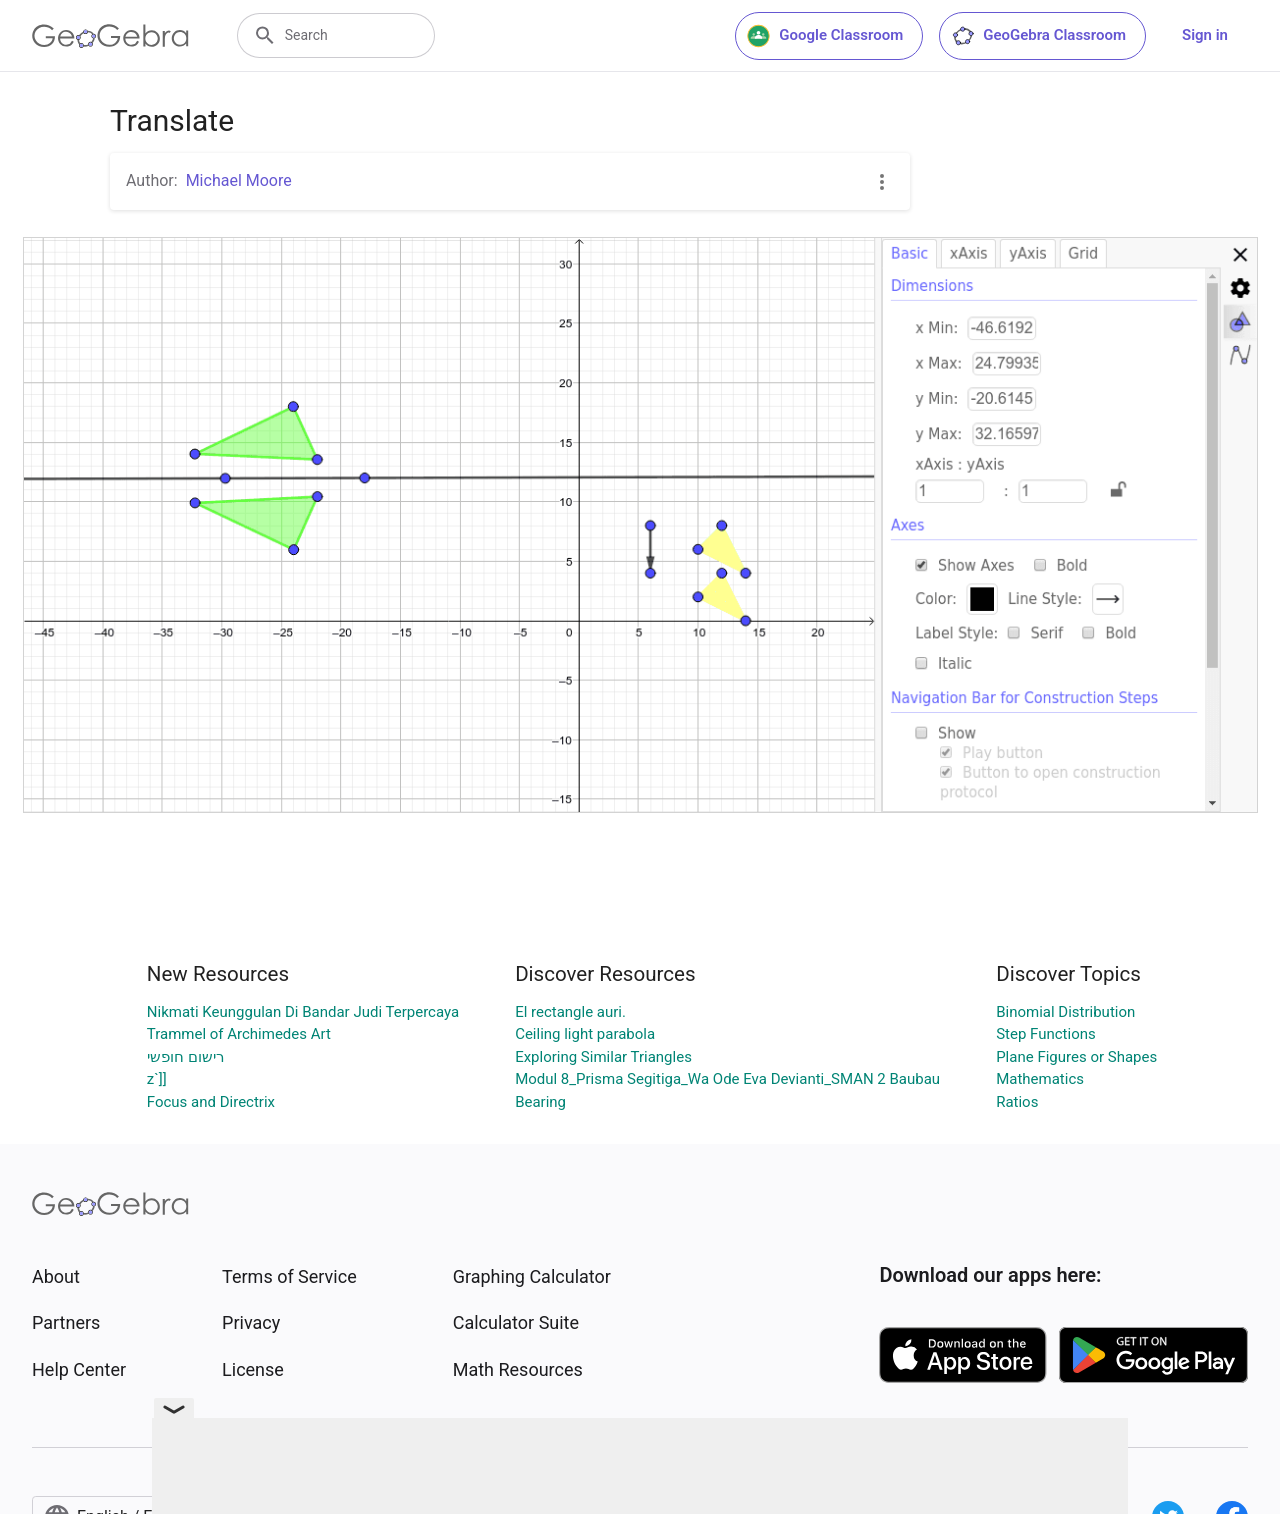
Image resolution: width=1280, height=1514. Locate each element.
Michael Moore (239, 180)
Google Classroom (825, 36)
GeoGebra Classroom (1038, 36)
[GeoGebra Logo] (110, 36)
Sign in (1205, 35)
